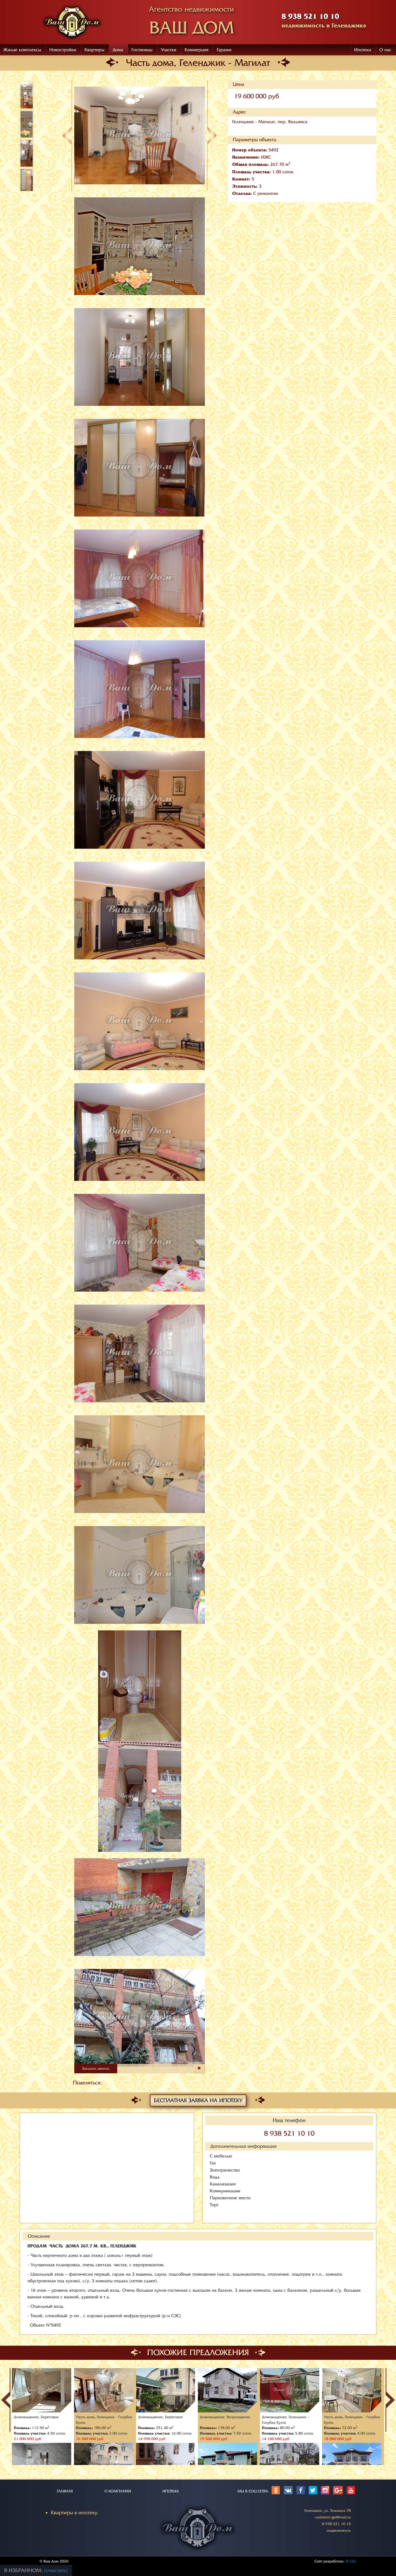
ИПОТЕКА (170, 2491)
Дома (118, 49)
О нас (385, 49)
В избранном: (24, 2570)
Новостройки (62, 49)
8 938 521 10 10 (289, 2133)
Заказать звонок (95, 2068)
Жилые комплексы (22, 49)
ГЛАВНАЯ (65, 2491)
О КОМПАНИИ (117, 2491)
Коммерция (196, 49)
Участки (168, 49)
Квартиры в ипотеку (74, 2513)
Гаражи (224, 49)
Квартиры (94, 49)
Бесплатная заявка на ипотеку (198, 2100)
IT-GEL (351, 2561)
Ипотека (362, 49)
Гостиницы (141, 49)
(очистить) (56, 2570)
